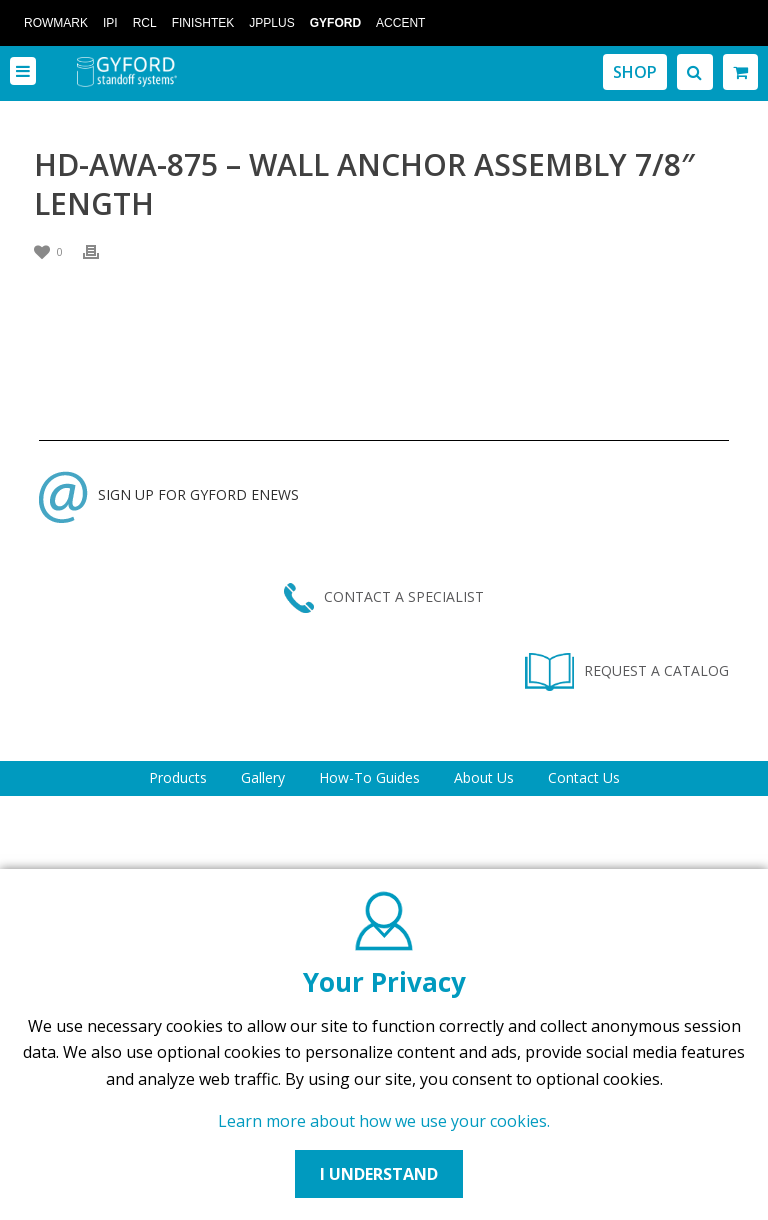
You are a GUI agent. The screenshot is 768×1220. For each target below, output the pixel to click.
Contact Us (584, 777)
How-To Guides (369, 777)
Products (178, 777)
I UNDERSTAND (379, 1174)
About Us (484, 777)
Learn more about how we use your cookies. (384, 1121)
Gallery (263, 777)
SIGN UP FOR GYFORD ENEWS (169, 494)
